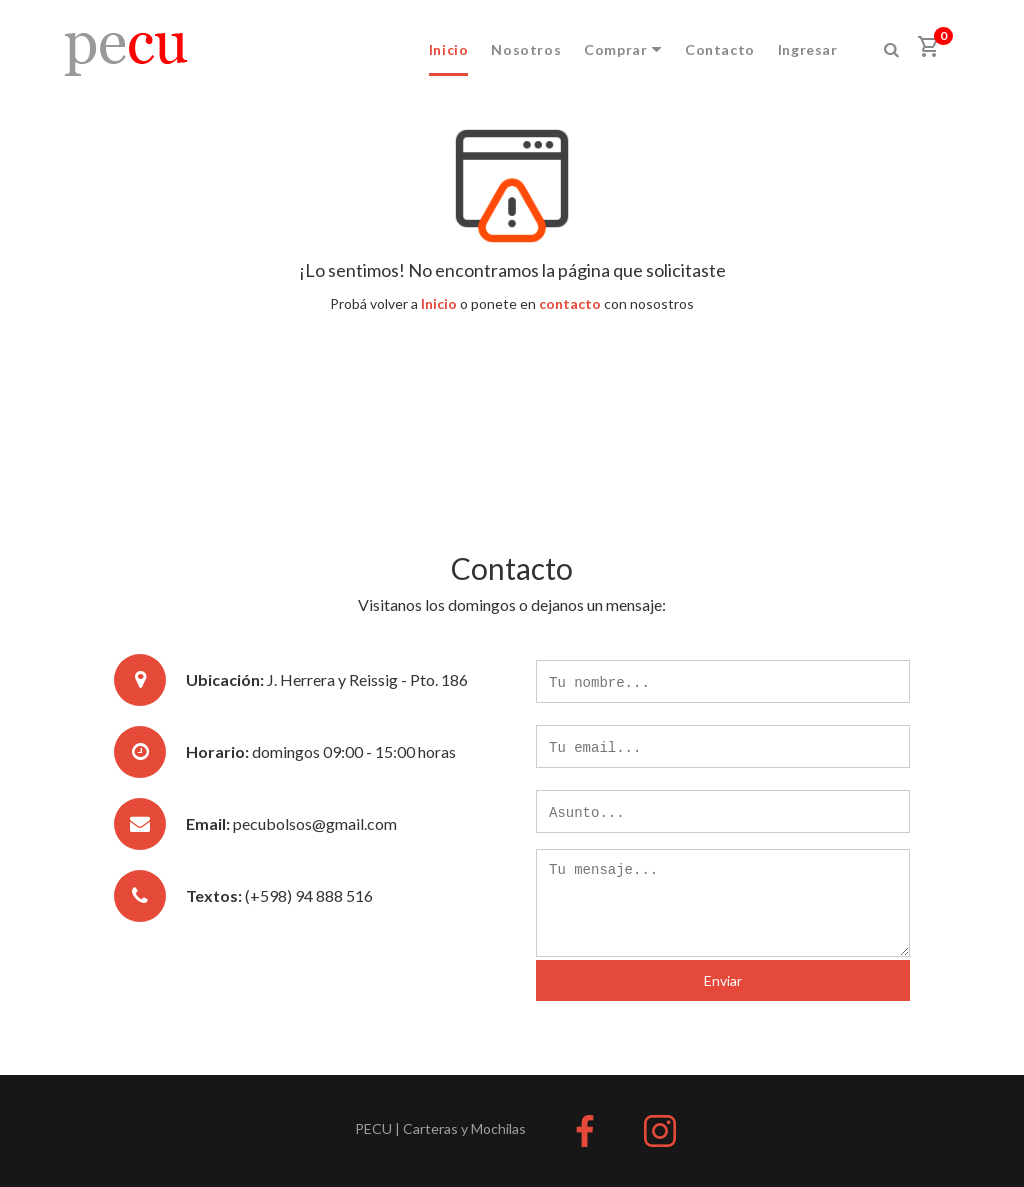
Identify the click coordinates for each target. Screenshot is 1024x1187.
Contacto (720, 49)
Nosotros (526, 49)
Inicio (449, 49)
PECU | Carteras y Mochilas (440, 1128)
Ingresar (808, 49)
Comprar (623, 49)
